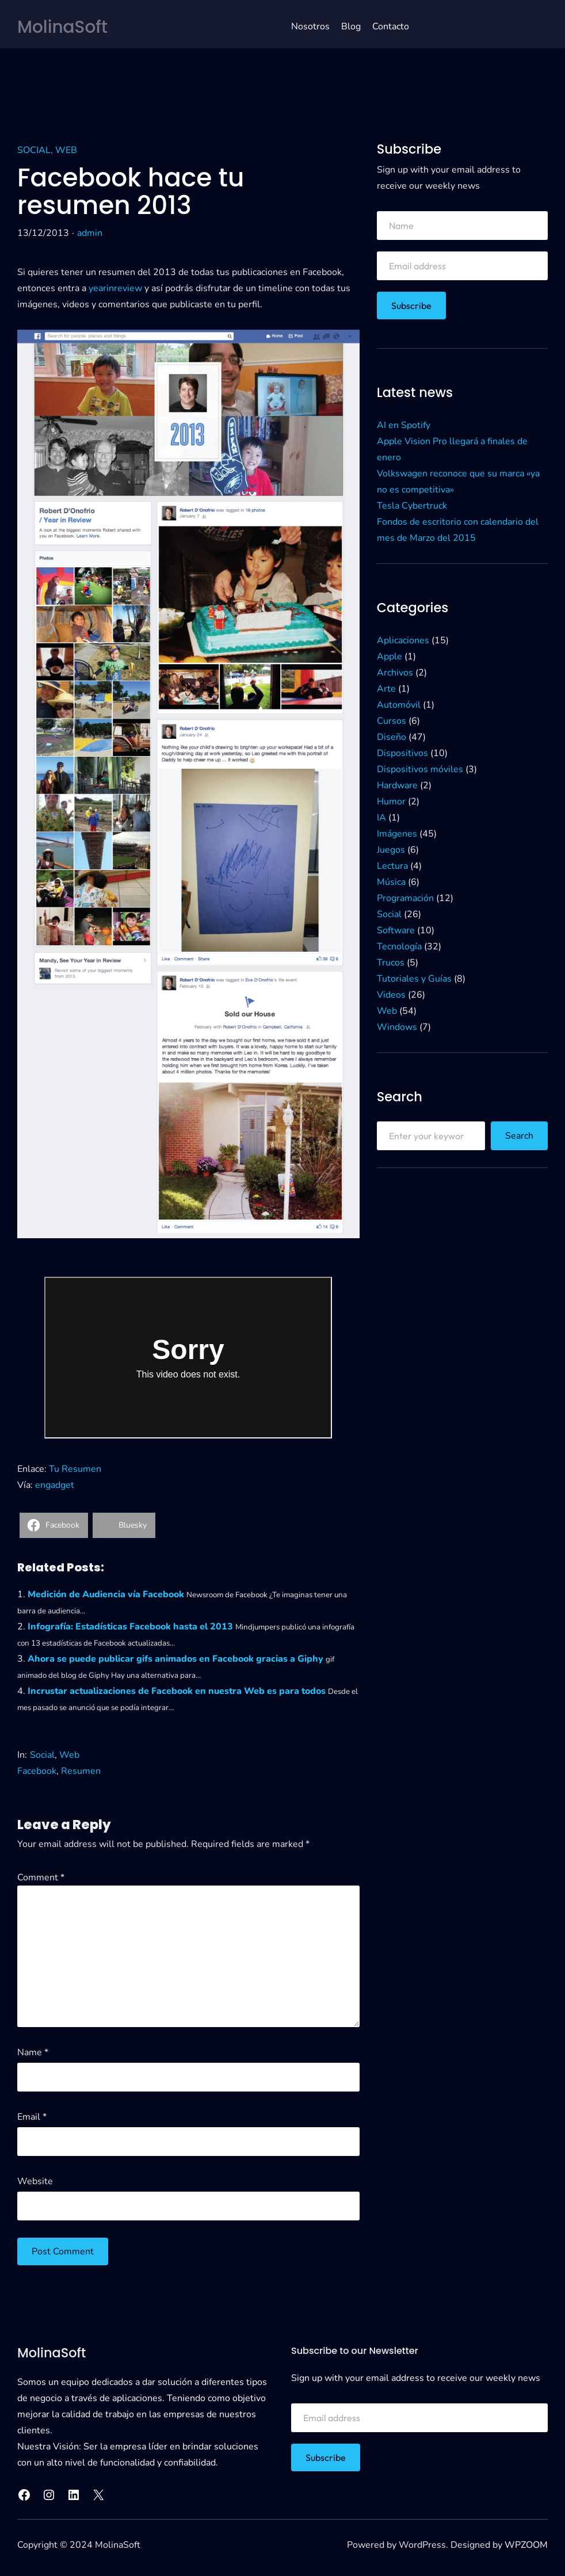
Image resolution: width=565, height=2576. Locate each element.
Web (66, 150)
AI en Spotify (403, 425)
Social (34, 150)
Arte (386, 688)
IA (381, 817)
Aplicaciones (403, 640)
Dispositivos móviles (420, 769)
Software (396, 930)
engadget (54, 1485)
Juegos (391, 850)
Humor (391, 801)
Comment (40, 1877)
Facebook (36, 1771)
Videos (391, 995)
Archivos (395, 672)
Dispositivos (402, 753)
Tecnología (399, 946)
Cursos (391, 721)
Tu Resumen (75, 1469)
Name (32, 2052)
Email (32, 2117)
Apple (389, 656)
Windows (397, 1027)
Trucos (390, 962)
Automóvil (399, 705)
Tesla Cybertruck (412, 505)
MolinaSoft (62, 27)
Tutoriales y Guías (414, 978)
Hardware (397, 785)
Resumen (81, 1771)
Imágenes (397, 833)
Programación (405, 898)
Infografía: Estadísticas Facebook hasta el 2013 (130, 1626)
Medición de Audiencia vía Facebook (106, 1594)
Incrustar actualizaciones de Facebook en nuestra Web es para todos (177, 1691)
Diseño (391, 737)
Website (35, 2181)
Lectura (392, 866)
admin (89, 233)
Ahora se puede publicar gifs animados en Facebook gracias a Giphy (175, 1659)
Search (519, 1135)
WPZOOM (526, 2545)
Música (391, 882)
